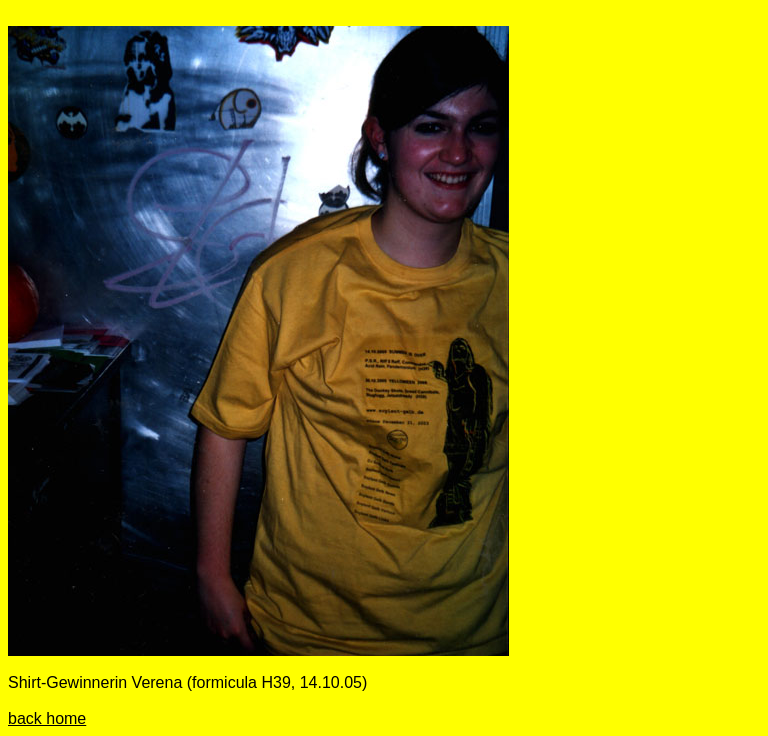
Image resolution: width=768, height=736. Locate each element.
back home (47, 718)
